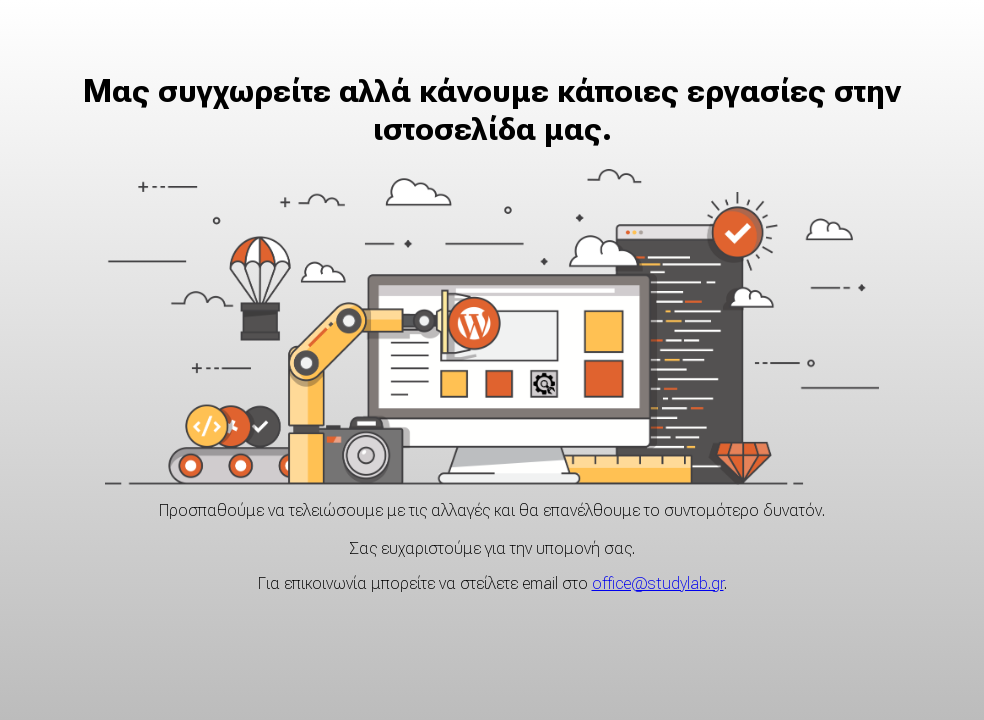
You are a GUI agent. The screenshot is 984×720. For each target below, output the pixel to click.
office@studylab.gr (658, 583)
